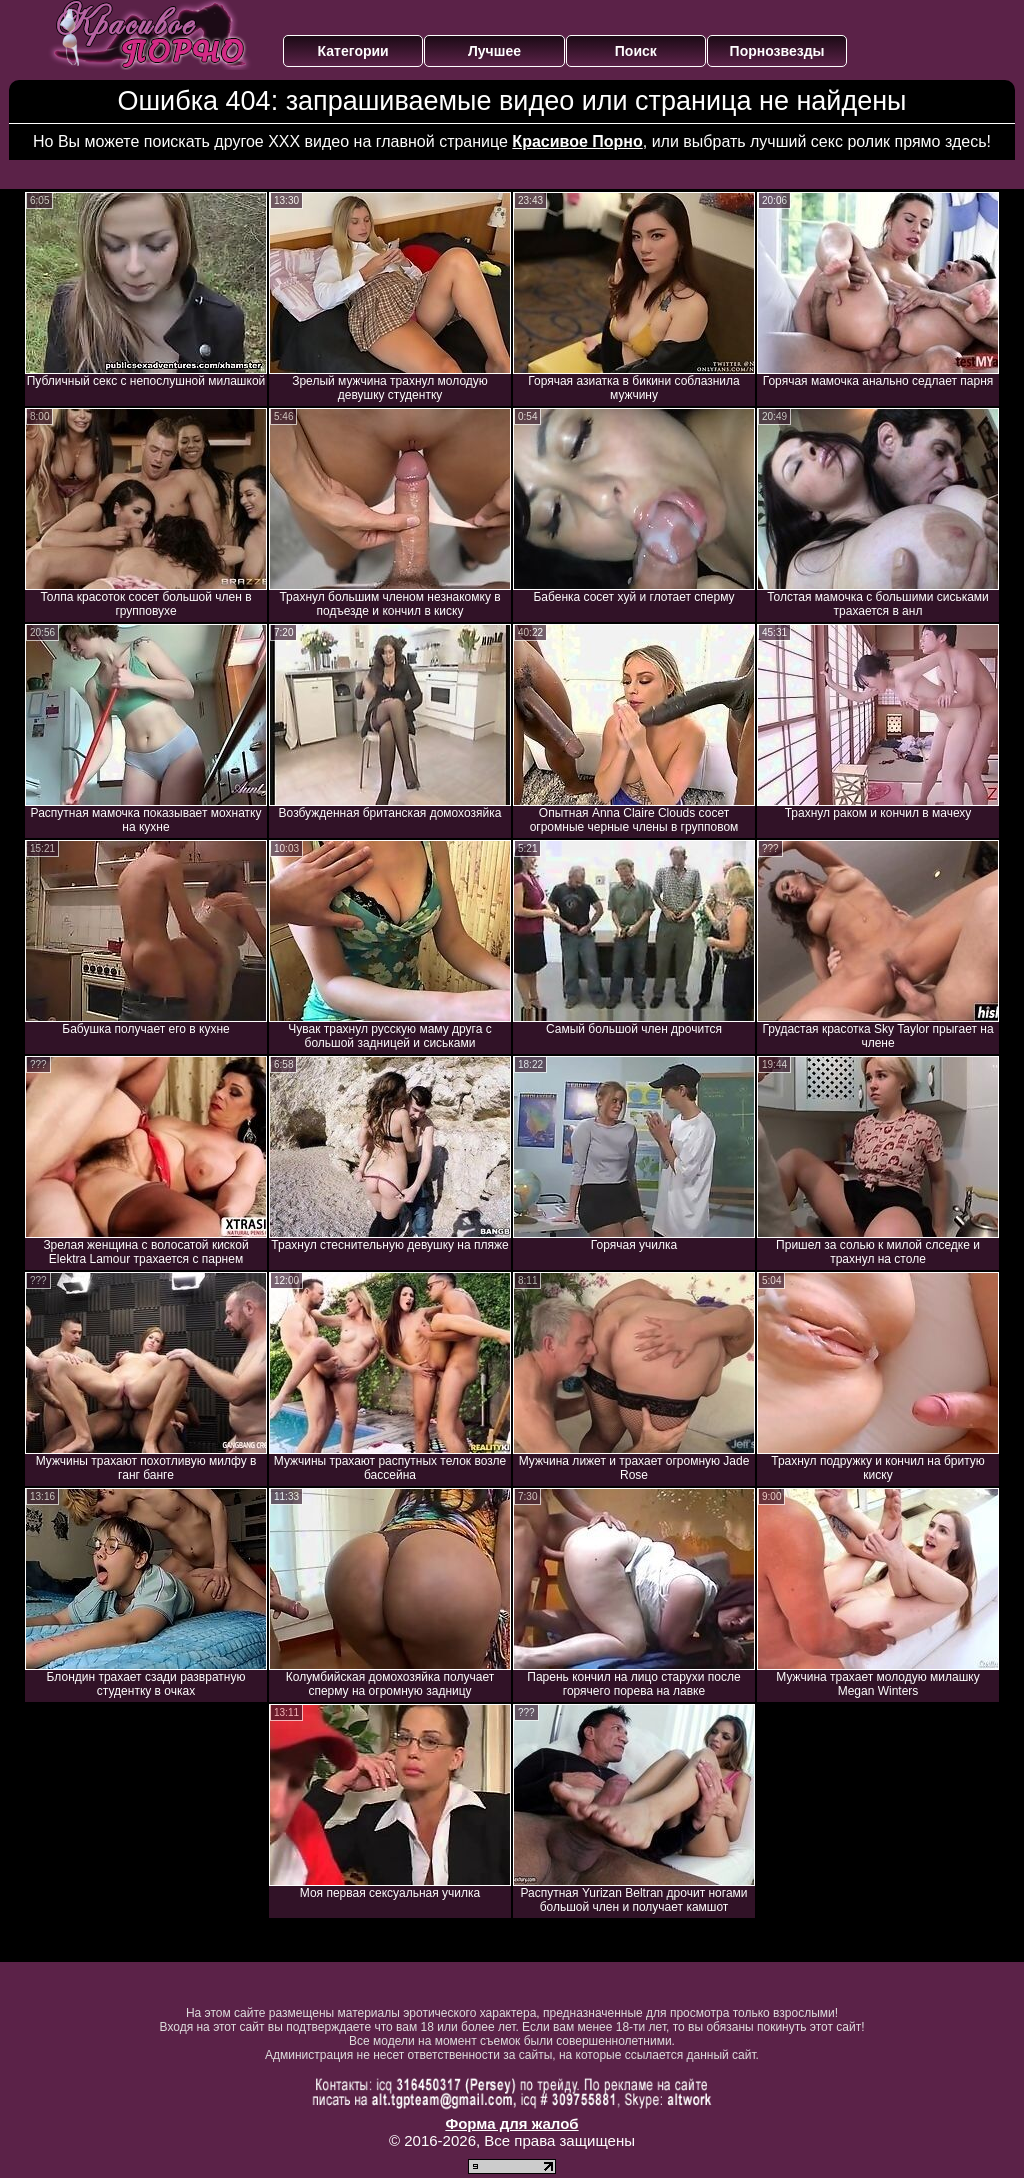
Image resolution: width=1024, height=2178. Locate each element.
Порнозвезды (777, 51)
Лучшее (494, 51)
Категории (353, 51)
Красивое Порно (577, 141)
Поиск (636, 51)
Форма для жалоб (511, 2123)
